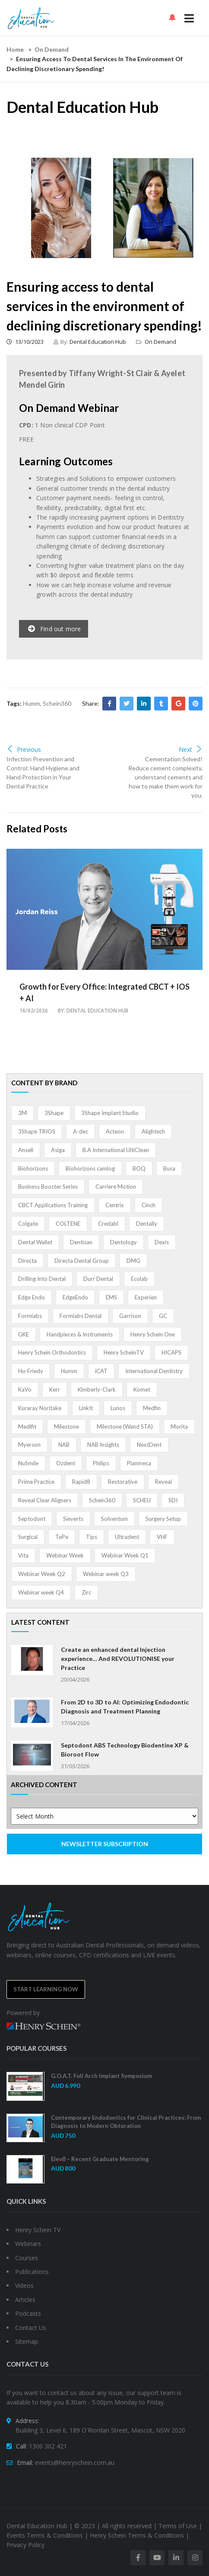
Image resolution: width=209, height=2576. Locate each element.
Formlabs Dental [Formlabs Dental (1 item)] (80, 1315)
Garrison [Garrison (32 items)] (130, 1315)
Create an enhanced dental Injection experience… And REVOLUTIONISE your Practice (117, 1658)
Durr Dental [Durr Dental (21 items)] (98, 1278)
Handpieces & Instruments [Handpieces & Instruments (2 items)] (80, 1334)
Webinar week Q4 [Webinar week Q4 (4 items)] (41, 1592)
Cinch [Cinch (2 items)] (148, 1205)
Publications (32, 2272)
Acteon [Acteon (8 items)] (115, 1131)
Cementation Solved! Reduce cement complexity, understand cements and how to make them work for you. (165, 777)
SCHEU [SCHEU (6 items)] (142, 1500)
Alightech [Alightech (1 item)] (153, 1131)
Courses (26, 2258)
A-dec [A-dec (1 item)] (80, 1131)
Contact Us (30, 2328)
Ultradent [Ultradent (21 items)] (127, 1536)
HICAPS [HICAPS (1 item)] (171, 1352)
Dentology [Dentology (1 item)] (123, 1242)
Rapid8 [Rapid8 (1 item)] (81, 1481)
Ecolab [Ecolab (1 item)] (139, 1278)
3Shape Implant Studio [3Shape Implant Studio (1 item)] (110, 1112)
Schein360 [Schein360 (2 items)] (102, 1500)
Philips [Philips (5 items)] (101, 1463)
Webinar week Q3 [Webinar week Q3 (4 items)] (106, 1573)
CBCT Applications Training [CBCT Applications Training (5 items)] (53, 1205)
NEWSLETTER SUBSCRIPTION (104, 1843)
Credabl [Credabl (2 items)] (108, 1223)
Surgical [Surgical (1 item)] (28, 1536)
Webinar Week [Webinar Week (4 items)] (65, 1555)
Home (15, 49)
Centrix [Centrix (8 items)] (114, 1205)
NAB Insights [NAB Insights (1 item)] (103, 1444)
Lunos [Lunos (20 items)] (118, 1408)
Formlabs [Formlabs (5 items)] (30, 1315)
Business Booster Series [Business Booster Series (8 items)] (48, 1186)
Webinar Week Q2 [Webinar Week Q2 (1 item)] (41, 1573)
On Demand (52, 49)
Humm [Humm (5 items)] (69, 1370)
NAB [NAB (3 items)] (64, 1444)
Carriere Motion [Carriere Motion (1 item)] (115, 1186)
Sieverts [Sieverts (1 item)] (73, 1518)
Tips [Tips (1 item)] (91, 1536)
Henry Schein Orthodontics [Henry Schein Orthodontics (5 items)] (52, 1352)
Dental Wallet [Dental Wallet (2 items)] (35, 1242)
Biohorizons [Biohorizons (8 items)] (33, 1168)
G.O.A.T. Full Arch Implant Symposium (101, 2075)
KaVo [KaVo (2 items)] (25, 1389)
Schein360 (57, 703)
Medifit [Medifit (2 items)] (27, 1426)
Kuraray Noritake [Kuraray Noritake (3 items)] (39, 1408)
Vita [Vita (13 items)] (23, 1555)
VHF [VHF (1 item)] (162, 1536)
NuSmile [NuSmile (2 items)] (28, 1463)
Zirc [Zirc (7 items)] (86, 1592)
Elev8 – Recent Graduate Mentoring (100, 2158)
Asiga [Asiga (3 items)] (58, 1149)
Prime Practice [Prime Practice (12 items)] (36, 1481)
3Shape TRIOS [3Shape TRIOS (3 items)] (36, 1131)
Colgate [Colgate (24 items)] (28, 1223)
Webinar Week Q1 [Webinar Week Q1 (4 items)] (125, 1555)
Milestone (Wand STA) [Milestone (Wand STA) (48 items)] (125, 1426)
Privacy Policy (25, 2545)
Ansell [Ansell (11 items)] (25, 1149)
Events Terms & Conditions (44, 2535)
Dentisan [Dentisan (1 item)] (81, 1242)
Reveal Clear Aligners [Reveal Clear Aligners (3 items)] (44, 1500)
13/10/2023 (25, 342)
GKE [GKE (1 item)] (23, 1334)
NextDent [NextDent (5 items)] (149, 1444)
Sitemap (26, 2341)
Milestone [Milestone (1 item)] (66, 1426)
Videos (24, 2285)
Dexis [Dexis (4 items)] (162, 1242)
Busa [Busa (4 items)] (169, 1168)
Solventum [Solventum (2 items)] (114, 1518)
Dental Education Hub (98, 342)
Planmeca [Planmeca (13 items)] (139, 1463)
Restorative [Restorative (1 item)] (122, 1481)
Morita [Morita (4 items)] (179, 1426)
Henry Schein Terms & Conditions (137, 2535)
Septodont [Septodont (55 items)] (31, 1518)
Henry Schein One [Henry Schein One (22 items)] (152, 1334)
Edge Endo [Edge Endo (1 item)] (31, 1297)
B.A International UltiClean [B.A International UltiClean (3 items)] (115, 1149)
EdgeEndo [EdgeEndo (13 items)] (75, 1297)
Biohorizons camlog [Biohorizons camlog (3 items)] (90, 1168)
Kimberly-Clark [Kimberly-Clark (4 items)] (97, 1389)
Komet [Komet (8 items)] (141, 1389)
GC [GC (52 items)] (163, 1315)
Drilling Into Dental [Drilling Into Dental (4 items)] (42, 1278)
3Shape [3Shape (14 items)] (53, 1112)
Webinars (28, 2244)
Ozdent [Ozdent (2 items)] (65, 1463)
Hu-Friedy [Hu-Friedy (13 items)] (30, 1370)
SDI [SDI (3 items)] (172, 1500)
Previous (23, 749)
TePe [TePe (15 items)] (61, 1536)
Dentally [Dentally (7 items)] (146, 1223)
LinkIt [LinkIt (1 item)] (86, 1408)
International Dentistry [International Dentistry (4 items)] (154, 1370)
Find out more (54, 629)
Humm (31, 703)
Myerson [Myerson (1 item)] (29, 1444)
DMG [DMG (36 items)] (133, 1260)
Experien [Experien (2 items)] (146, 1297)
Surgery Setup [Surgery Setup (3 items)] (163, 1518)
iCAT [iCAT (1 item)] (101, 1370)
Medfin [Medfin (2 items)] (152, 1408)
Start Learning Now (45, 1989)
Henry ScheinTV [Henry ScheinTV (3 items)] (124, 1352)
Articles (25, 2300)
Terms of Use (177, 2526)
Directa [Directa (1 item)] (27, 1260)
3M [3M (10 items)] (22, 1112)
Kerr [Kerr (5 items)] (54, 1389)
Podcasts (28, 2313)
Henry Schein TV (37, 2230)
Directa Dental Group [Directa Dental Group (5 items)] (81, 1260)
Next (191, 749)
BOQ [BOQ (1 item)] (139, 1168)
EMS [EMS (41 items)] (111, 1297)
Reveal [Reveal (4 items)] (163, 1481)
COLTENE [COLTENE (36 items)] (68, 1223)
